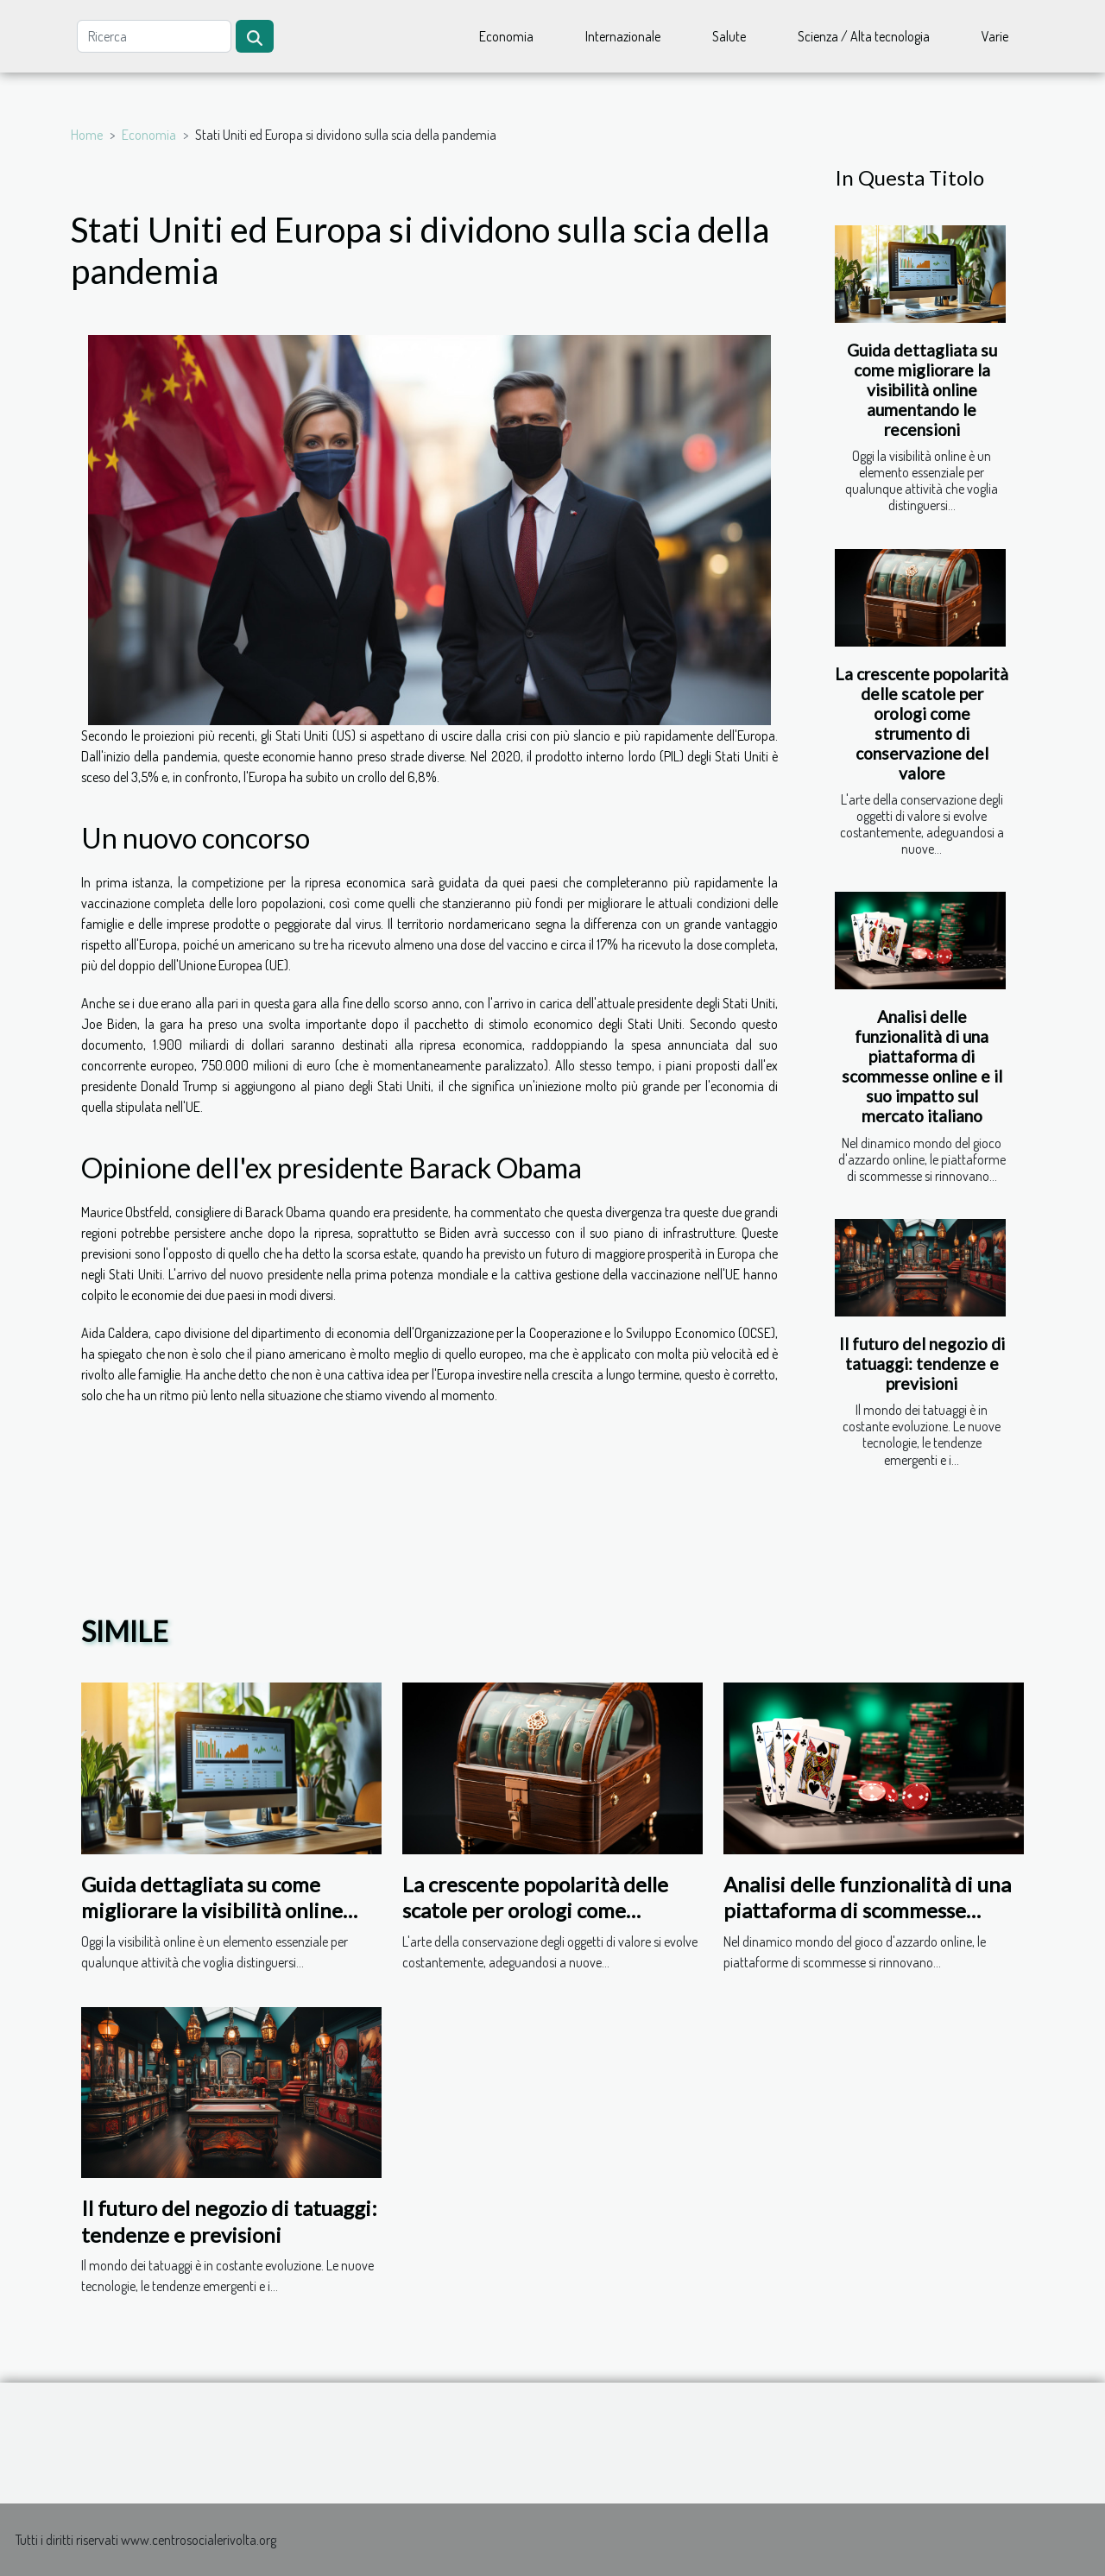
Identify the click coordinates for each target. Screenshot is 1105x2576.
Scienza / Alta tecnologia (864, 36)
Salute (729, 36)
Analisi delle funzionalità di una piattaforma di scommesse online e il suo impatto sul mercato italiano (922, 1066)
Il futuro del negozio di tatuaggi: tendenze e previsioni (922, 1363)
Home (87, 134)
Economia (506, 36)
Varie (995, 36)
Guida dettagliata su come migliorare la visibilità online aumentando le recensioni (922, 389)
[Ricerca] (154, 36)
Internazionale (622, 36)
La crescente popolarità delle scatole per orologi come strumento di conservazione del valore (921, 723)
